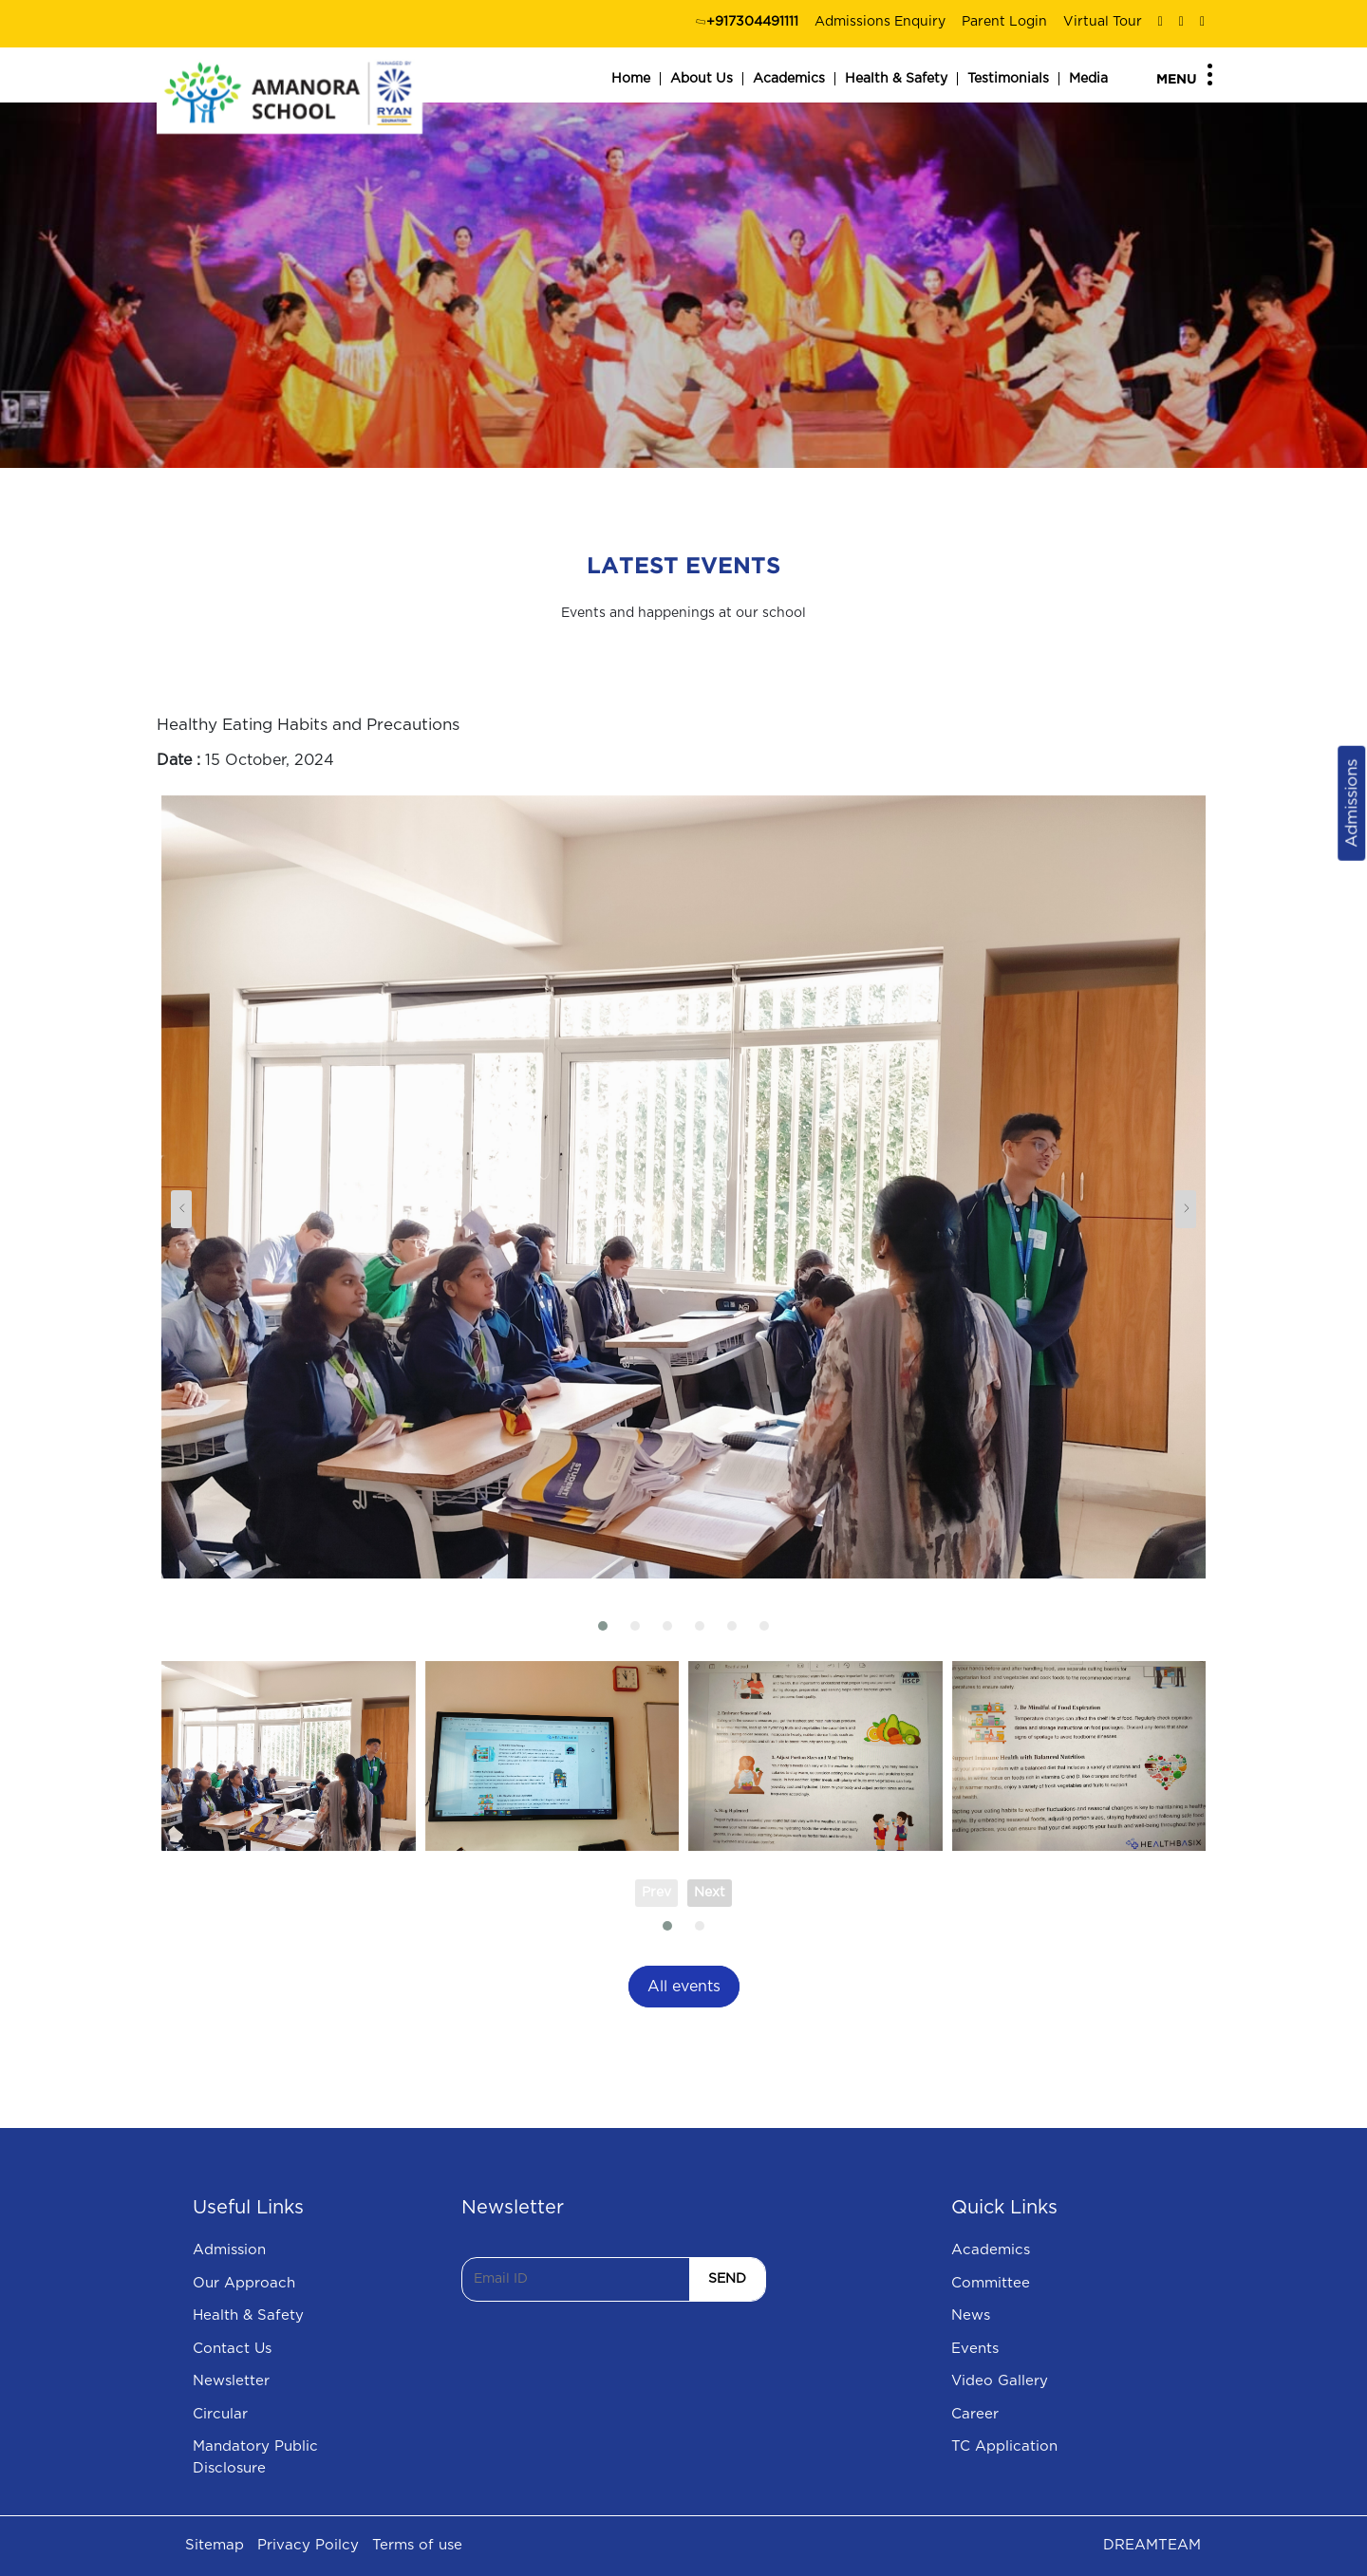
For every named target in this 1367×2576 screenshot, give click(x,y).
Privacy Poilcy (308, 2545)
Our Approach (244, 2283)
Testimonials (1008, 78)
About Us (701, 78)
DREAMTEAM (1152, 2545)
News (970, 2315)
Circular (220, 2414)
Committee (990, 2283)
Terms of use (417, 2545)
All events (684, 1986)
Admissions (1351, 803)
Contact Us (232, 2349)
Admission (229, 2250)
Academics (789, 78)
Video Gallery (999, 2381)
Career (975, 2414)
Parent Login (1004, 21)
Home (630, 78)
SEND (727, 2279)
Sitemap (214, 2545)
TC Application (1004, 2446)
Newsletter (231, 2381)
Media (1088, 78)
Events (975, 2349)
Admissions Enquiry (880, 21)
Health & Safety (896, 78)
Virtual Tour (1102, 21)
